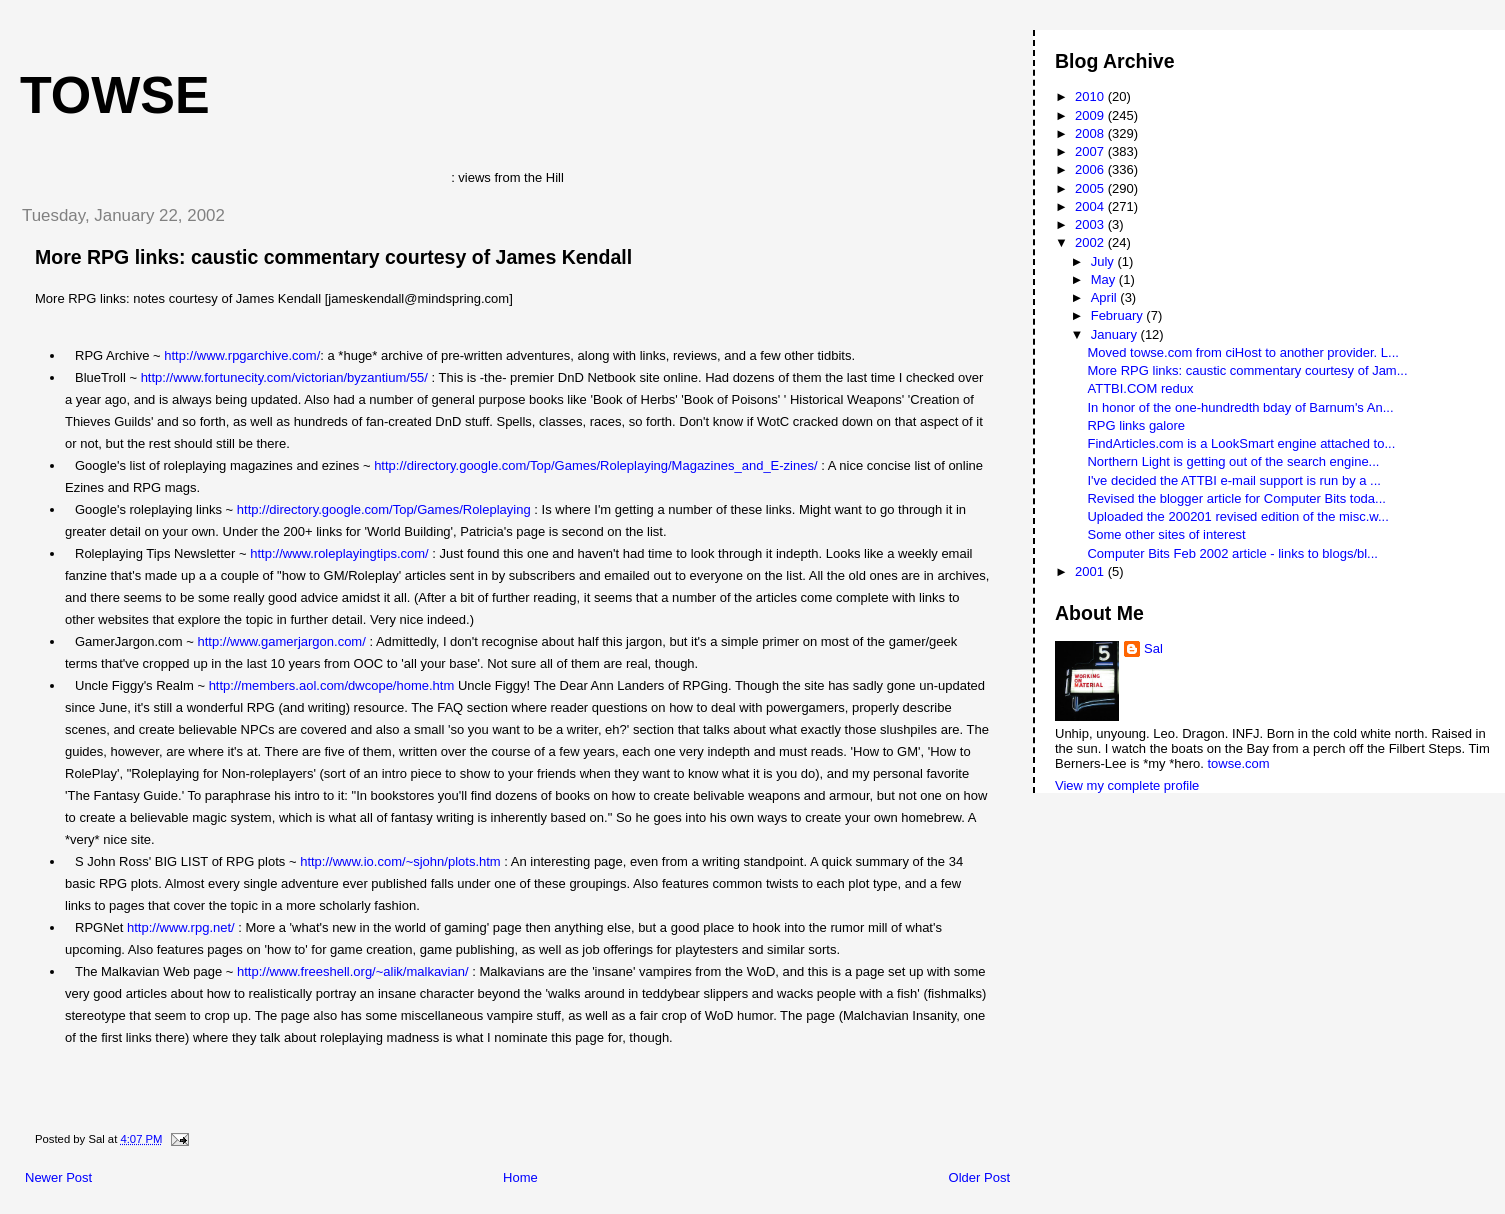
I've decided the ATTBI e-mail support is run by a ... (1233, 480)
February (1119, 315)
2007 (1091, 151)
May (1105, 279)
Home (520, 1177)
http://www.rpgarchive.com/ (242, 355)
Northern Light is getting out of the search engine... (1233, 461)
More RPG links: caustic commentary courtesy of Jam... (1247, 370)
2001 (1091, 571)
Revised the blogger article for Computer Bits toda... (1236, 498)
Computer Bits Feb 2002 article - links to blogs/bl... (1232, 553)
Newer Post (58, 1177)
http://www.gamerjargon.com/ (281, 641)
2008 (1091, 133)
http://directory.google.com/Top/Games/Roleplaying (384, 509)
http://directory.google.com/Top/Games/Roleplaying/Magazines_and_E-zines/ (595, 465)
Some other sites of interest (1166, 534)
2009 (1091, 115)
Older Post (979, 1177)
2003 (1091, 224)
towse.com (1238, 763)
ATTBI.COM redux (1140, 388)
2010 (1091, 96)
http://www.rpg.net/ (181, 927)
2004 (1091, 206)
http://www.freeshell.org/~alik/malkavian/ (353, 971)
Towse (115, 95)
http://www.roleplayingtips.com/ (339, 553)
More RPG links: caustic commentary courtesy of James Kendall (333, 257)
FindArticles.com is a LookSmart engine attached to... (1241, 443)
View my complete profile (1127, 785)
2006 (1091, 169)
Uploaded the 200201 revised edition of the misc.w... (1237, 516)
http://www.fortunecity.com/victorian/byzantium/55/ (284, 377)
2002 (1091, 242)
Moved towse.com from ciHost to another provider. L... (1242, 352)
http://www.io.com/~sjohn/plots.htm (400, 861)
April (1106, 297)
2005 (1091, 188)
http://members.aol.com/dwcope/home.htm (332, 685)
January (1116, 334)
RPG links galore (1136, 425)
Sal (1153, 648)
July (1104, 261)
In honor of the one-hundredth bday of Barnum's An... (1240, 407)
